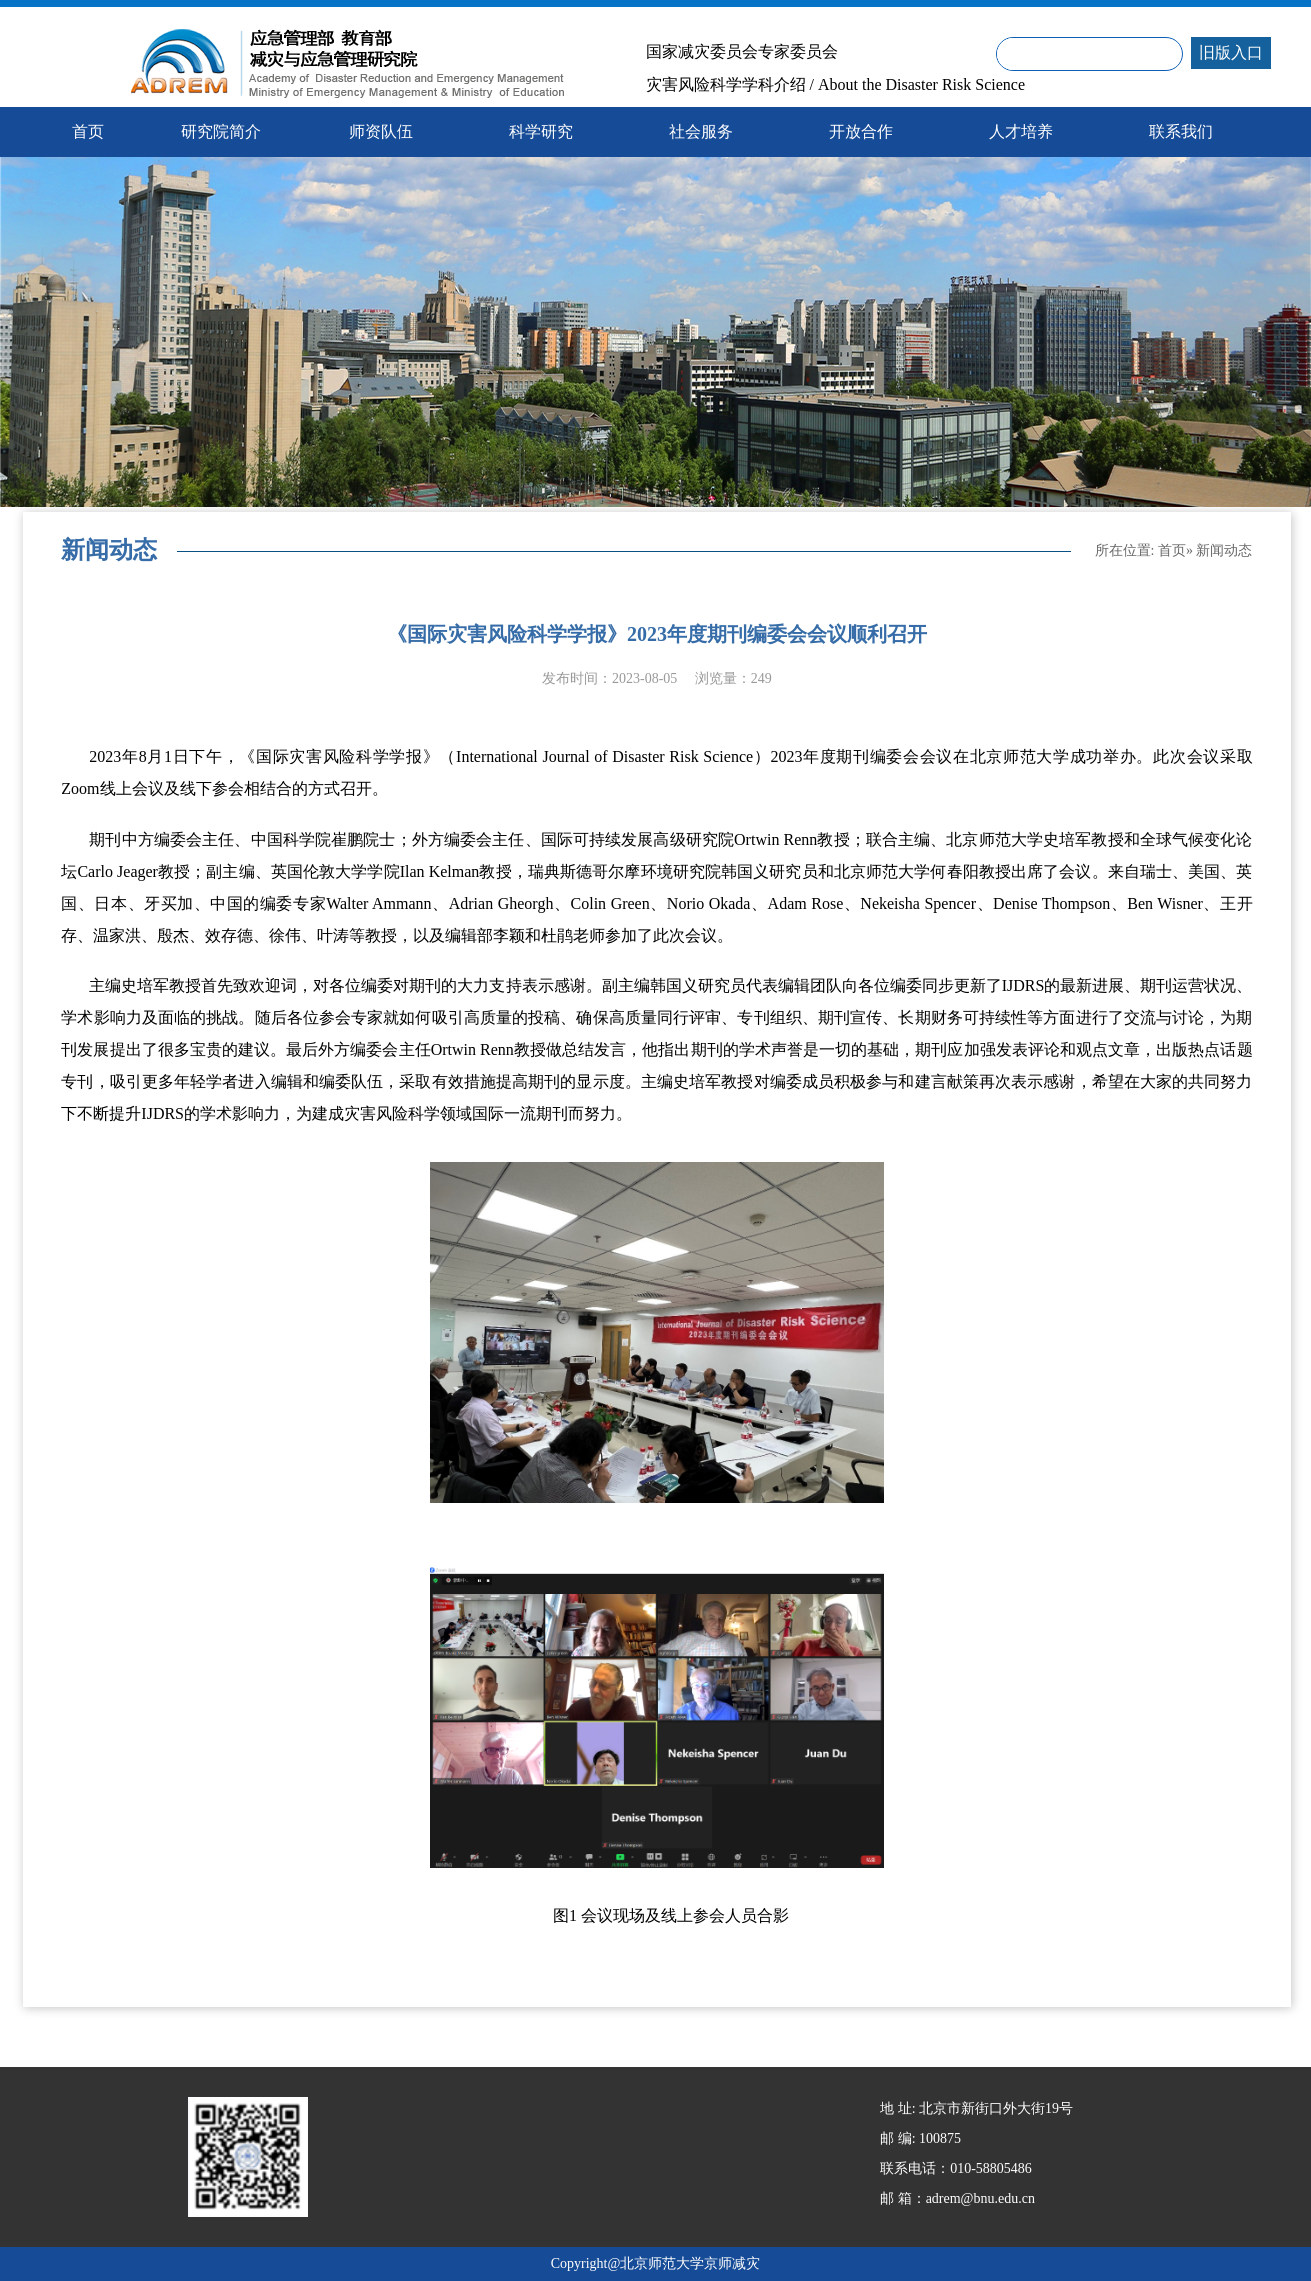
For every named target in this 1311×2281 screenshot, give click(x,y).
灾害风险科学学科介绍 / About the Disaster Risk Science (836, 85)
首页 (1172, 550)
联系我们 (1181, 131)
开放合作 (861, 131)
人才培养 (1021, 131)
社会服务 (701, 131)
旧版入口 (1231, 52)
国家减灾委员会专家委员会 (742, 52)
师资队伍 (381, 131)
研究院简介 (221, 131)
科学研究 (541, 131)
